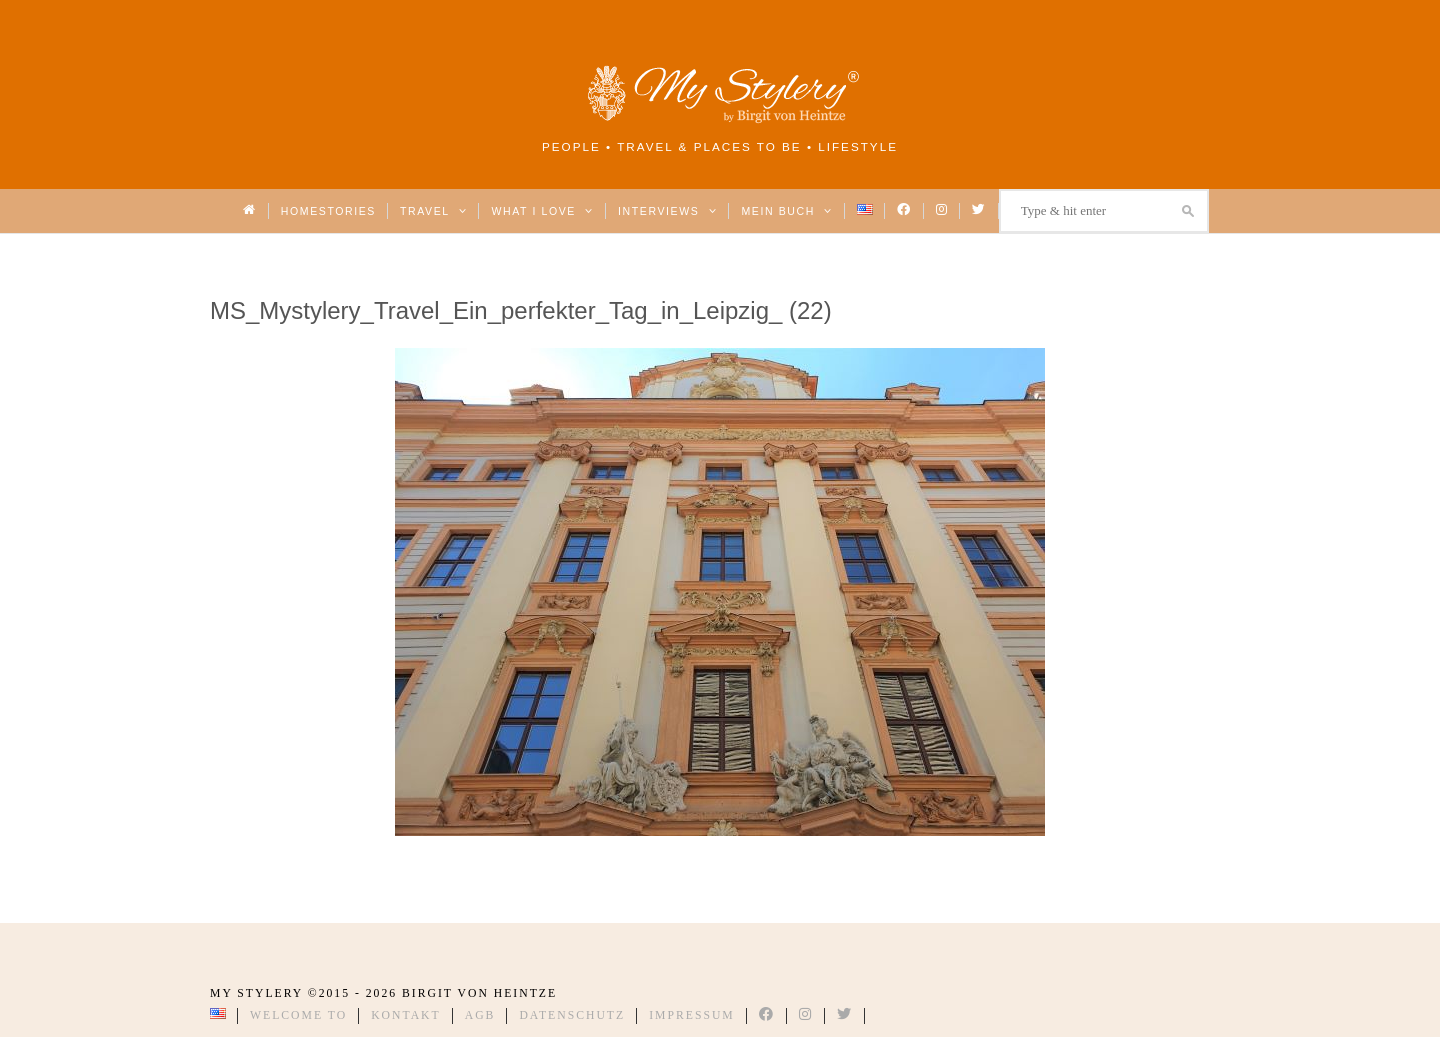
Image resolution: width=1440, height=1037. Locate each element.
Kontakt (406, 1015)
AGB (480, 1015)
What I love (542, 211)
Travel (433, 211)
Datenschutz (572, 1015)
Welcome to (298, 1015)
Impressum (692, 1015)
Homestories (328, 211)
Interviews (667, 211)
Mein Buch (787, 211)
